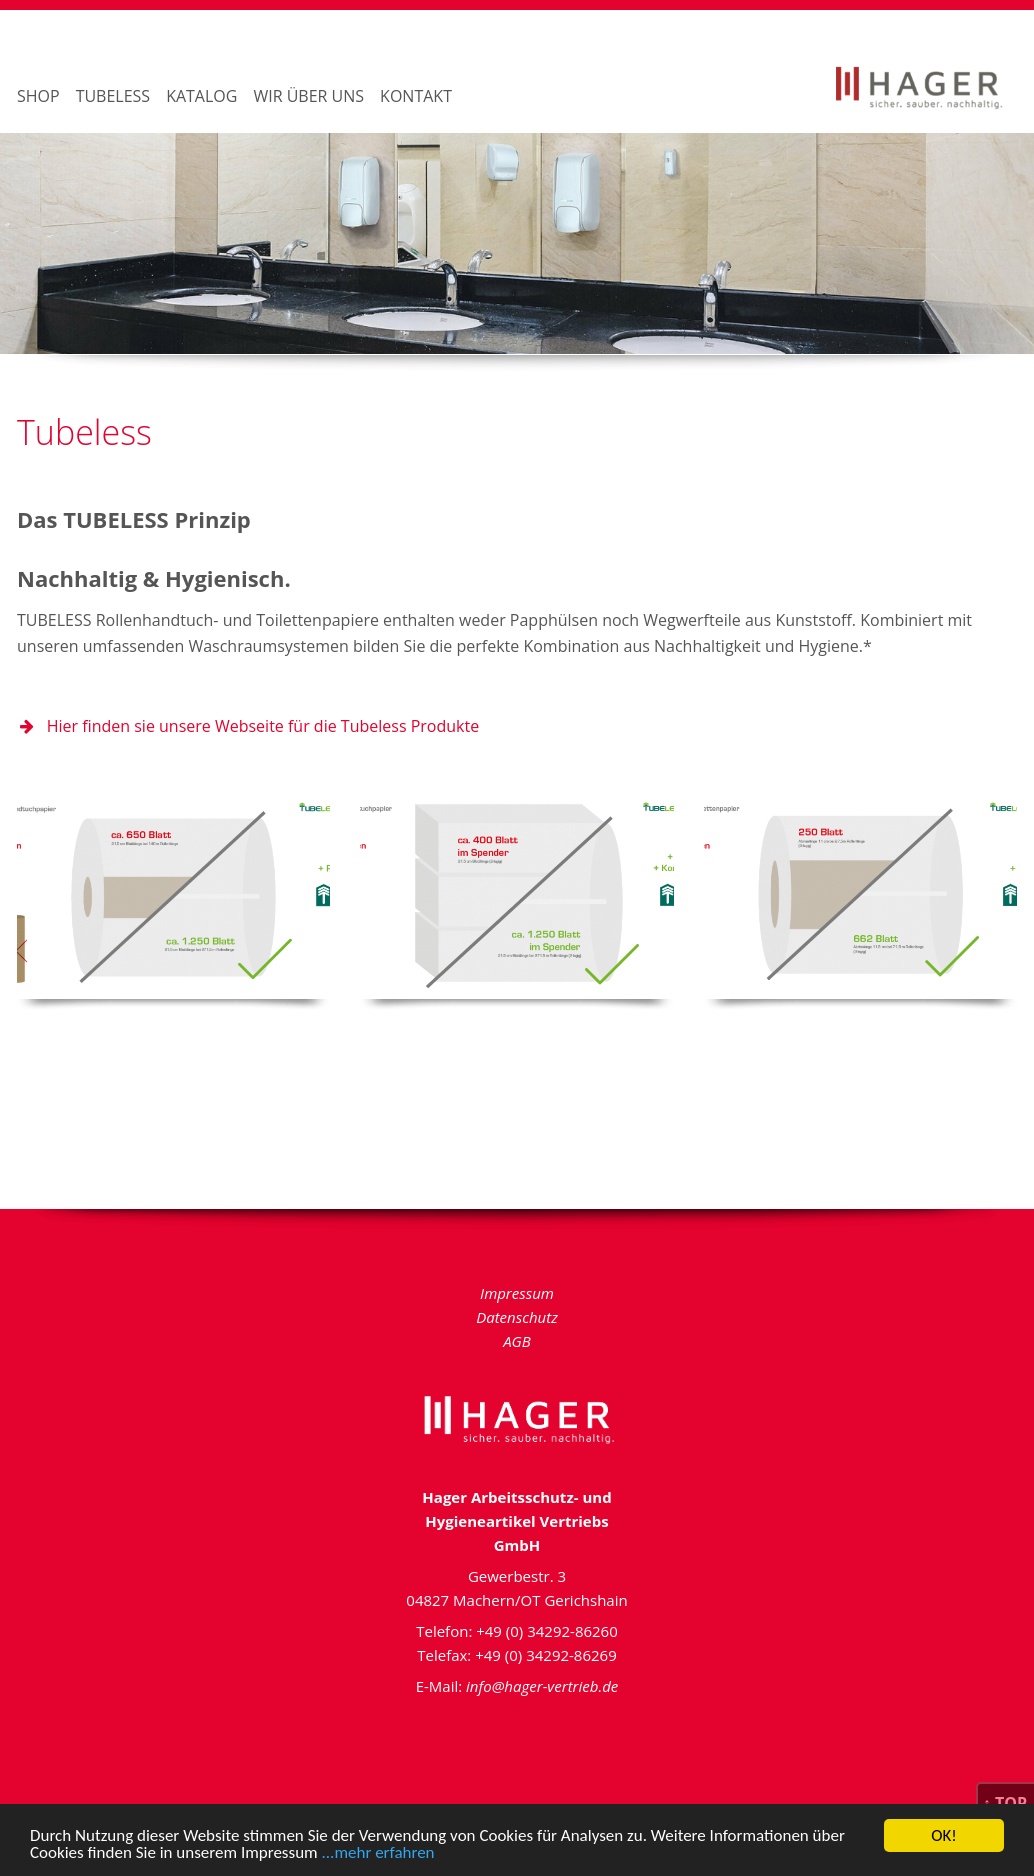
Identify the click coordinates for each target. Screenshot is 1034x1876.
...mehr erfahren (378, 1854)
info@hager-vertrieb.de (542, 1686)
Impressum (517, 1293)
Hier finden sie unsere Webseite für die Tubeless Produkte (248, 726)
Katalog (201, 96)
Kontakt (416, 96)
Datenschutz (517, 1317)
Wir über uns (308, 96)
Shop (38, 96)
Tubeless (113, 96)
